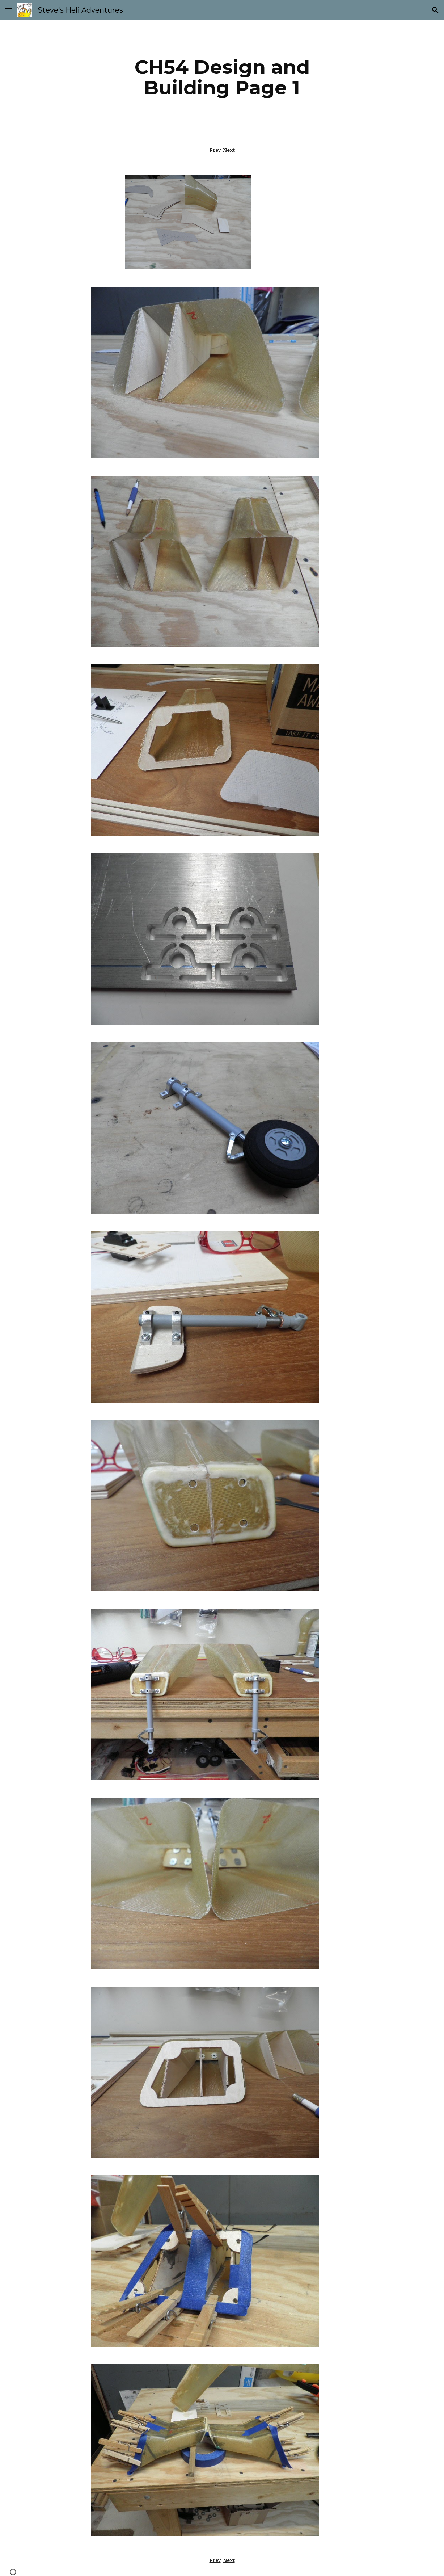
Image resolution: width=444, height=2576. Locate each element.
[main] (222, 77)
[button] (8, 10)
